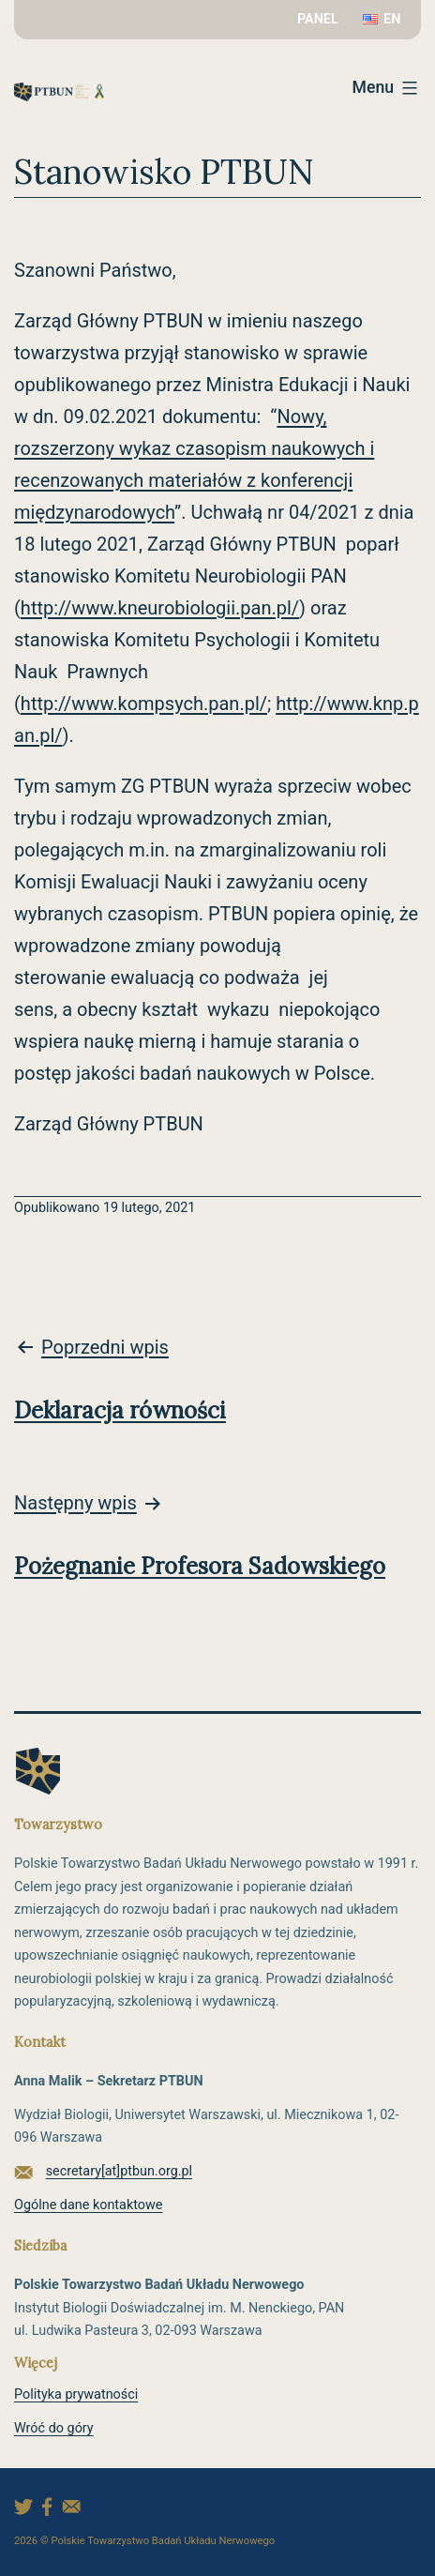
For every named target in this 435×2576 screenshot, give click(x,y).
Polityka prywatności (76, 2394)
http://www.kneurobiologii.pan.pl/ (160, 608)
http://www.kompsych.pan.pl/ (144, 703)
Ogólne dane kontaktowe (88, 2205)
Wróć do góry (54, 2428)
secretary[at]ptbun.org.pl (119, 2171)
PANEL (317, 19)
